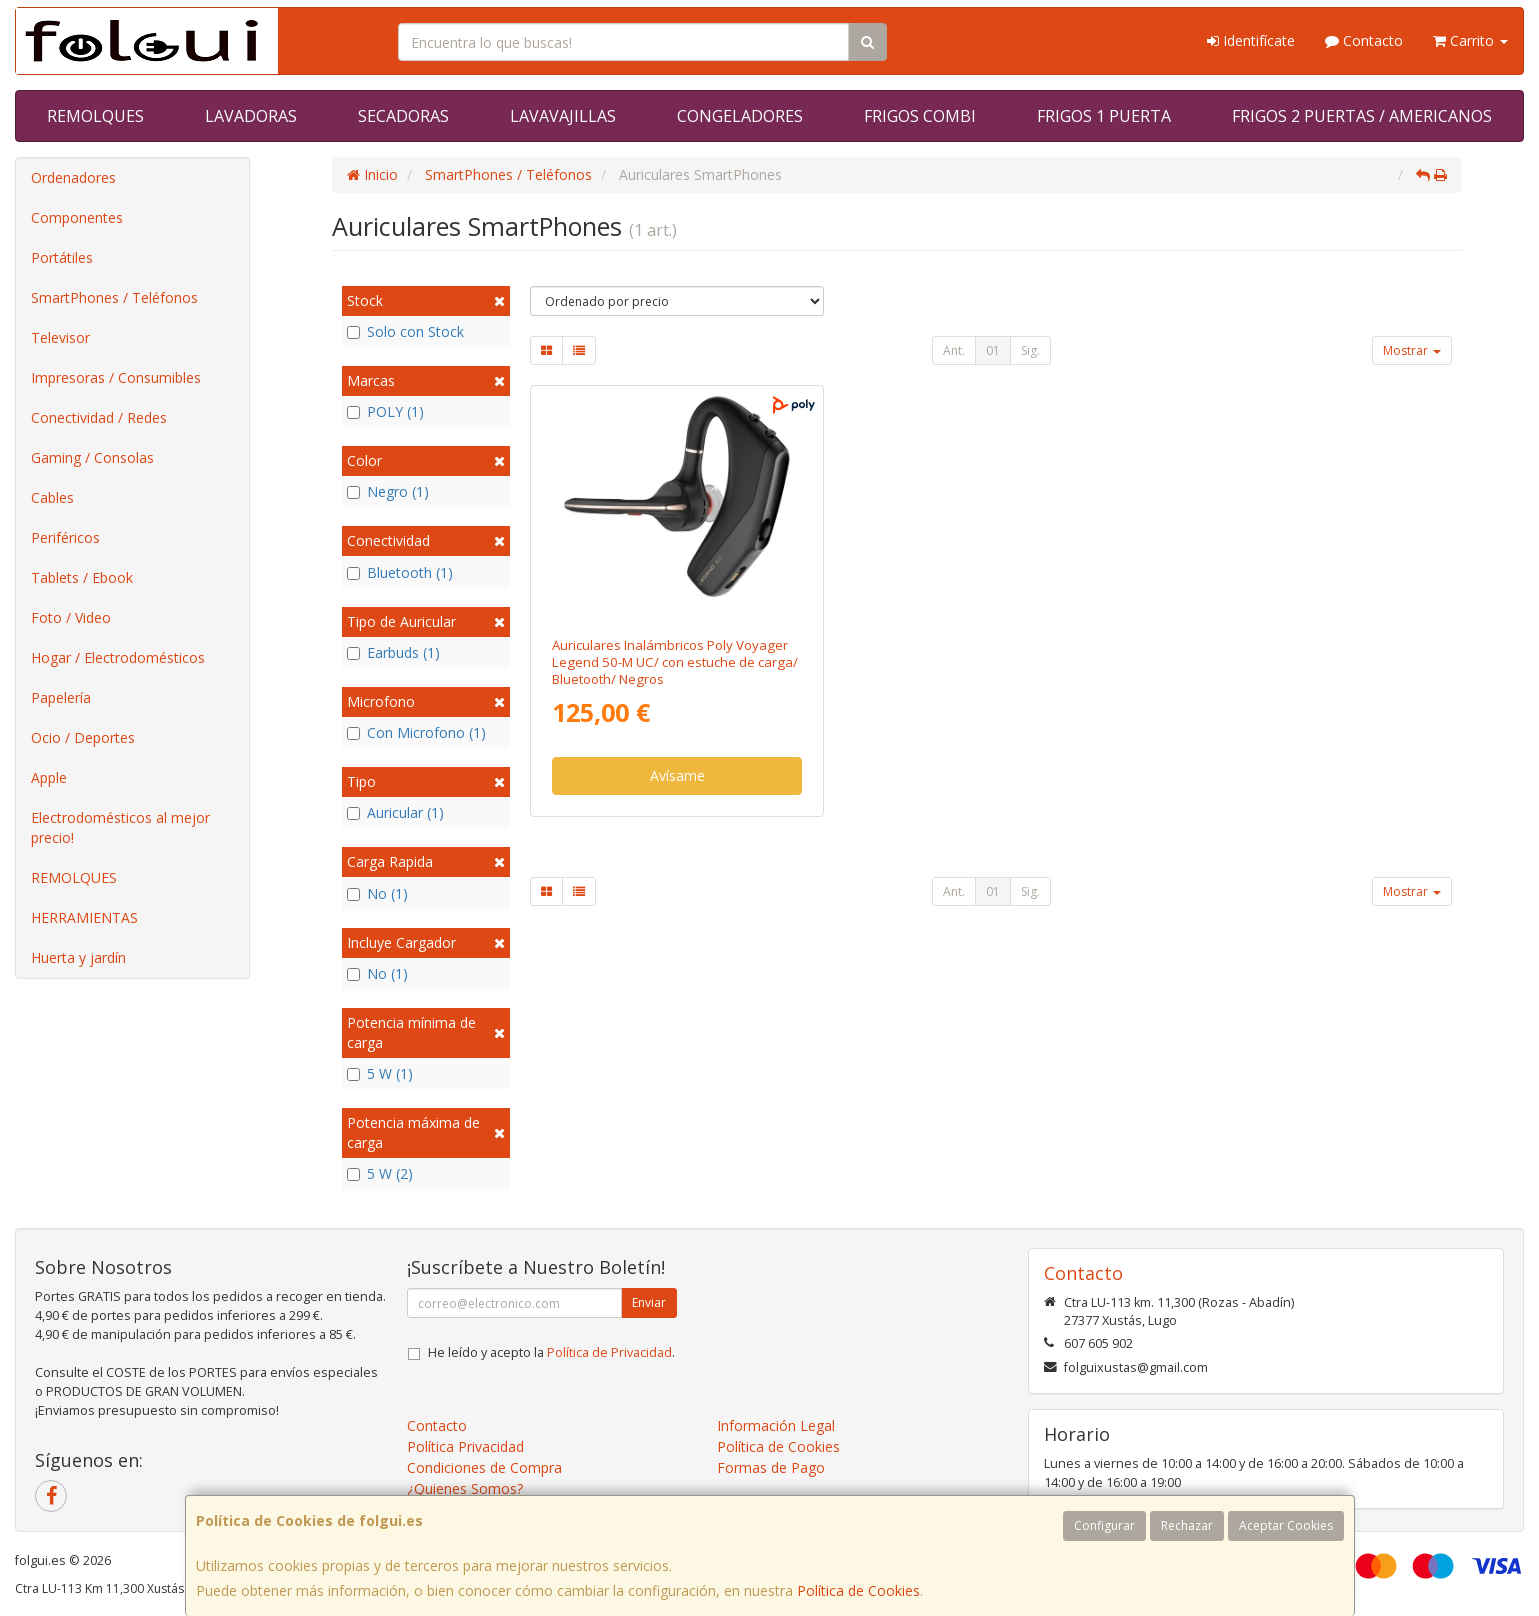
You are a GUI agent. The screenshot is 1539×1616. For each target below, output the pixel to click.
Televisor (60, 337)
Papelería (61, 697)
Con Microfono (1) (416, 732)
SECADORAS (403, 116)
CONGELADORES (740, 116)
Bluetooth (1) (400, 572)
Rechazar (1187, 1525)
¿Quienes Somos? (465, 1488)
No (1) (377, 893)
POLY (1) (385, 411)
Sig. (1030, 350)
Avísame (677, 775)
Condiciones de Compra (484, 1467)
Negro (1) (388, 491)
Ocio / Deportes (83, 737)
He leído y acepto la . (551, 1352)
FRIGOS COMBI (920, 116)
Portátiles (62, 257)
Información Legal (776, 1425)
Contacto (1364, 40)
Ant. (954, 350)
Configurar (1104, 1525)
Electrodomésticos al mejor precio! (120, 827)
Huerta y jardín (78, 957)
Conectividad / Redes (99, 417)
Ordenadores (73, 177)
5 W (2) (380, 1173)
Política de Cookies (858, 1590)
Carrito (1470, 40)
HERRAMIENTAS (84, 917)
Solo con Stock (405, 331)
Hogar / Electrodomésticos (118, 657)
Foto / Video (71, 617)
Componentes (77, 217)
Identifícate (1251, 40)
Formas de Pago (771, 1467)
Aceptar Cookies (1286, 1525)
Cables (52, 497)
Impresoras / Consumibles (116, 377)
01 (993, 350)
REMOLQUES (95, 116)
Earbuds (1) (393, 652)
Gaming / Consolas (92, 457)
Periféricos (65, 537)
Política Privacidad (465, 1446)
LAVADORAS (251, 116)
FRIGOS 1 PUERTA (1104, 116)
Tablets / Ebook (82, 577)
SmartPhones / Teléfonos (114, 297)
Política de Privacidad (609, 1352)
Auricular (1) (395, 812)
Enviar (649, 1302)
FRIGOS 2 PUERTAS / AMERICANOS (1362, 116)
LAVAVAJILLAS (563, 116)
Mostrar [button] (1412, 350)
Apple (49, 777)
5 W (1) (380, 1073)
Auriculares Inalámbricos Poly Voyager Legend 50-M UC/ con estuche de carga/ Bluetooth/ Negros (675, 662)
